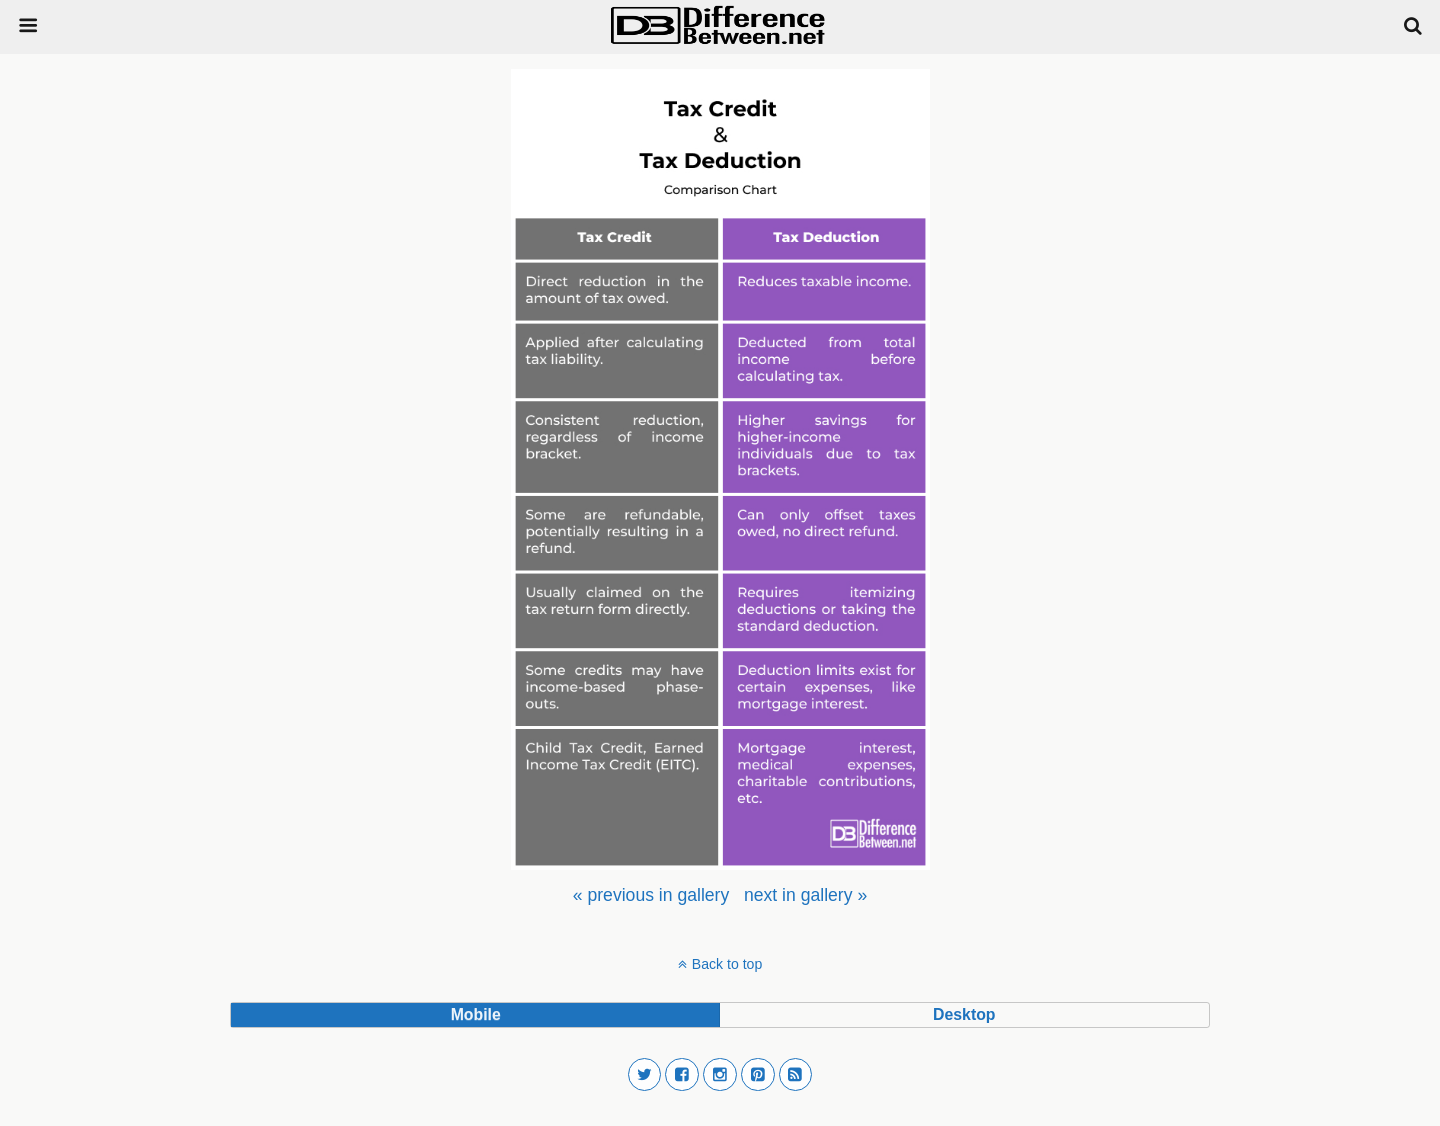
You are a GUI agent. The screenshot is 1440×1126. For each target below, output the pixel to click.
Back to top (727, 964)
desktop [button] (964, 1014)
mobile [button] (476, 1014)
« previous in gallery (651, 895)
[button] (645, 1075)
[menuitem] (651, 895)
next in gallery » (805, 895)
